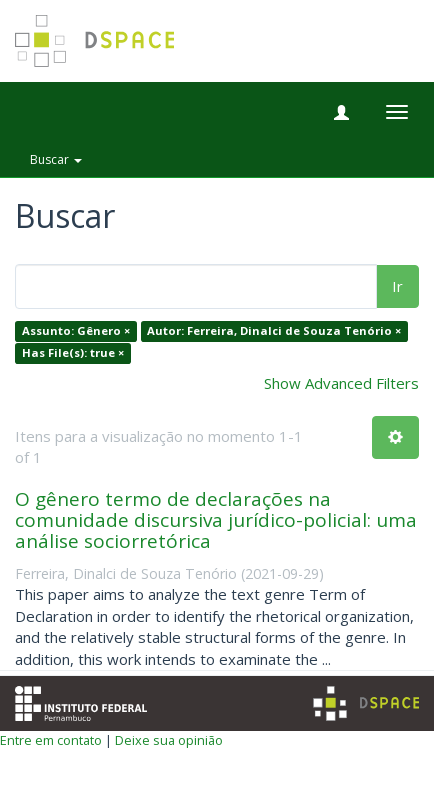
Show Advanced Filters (341, 383)
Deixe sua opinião (169, 740)
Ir (397, 286)
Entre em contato (51, 740)
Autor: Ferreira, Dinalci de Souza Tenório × (274, 331)
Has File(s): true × (73, 352)
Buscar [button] (56, 159)
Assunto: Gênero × (76, 331)
